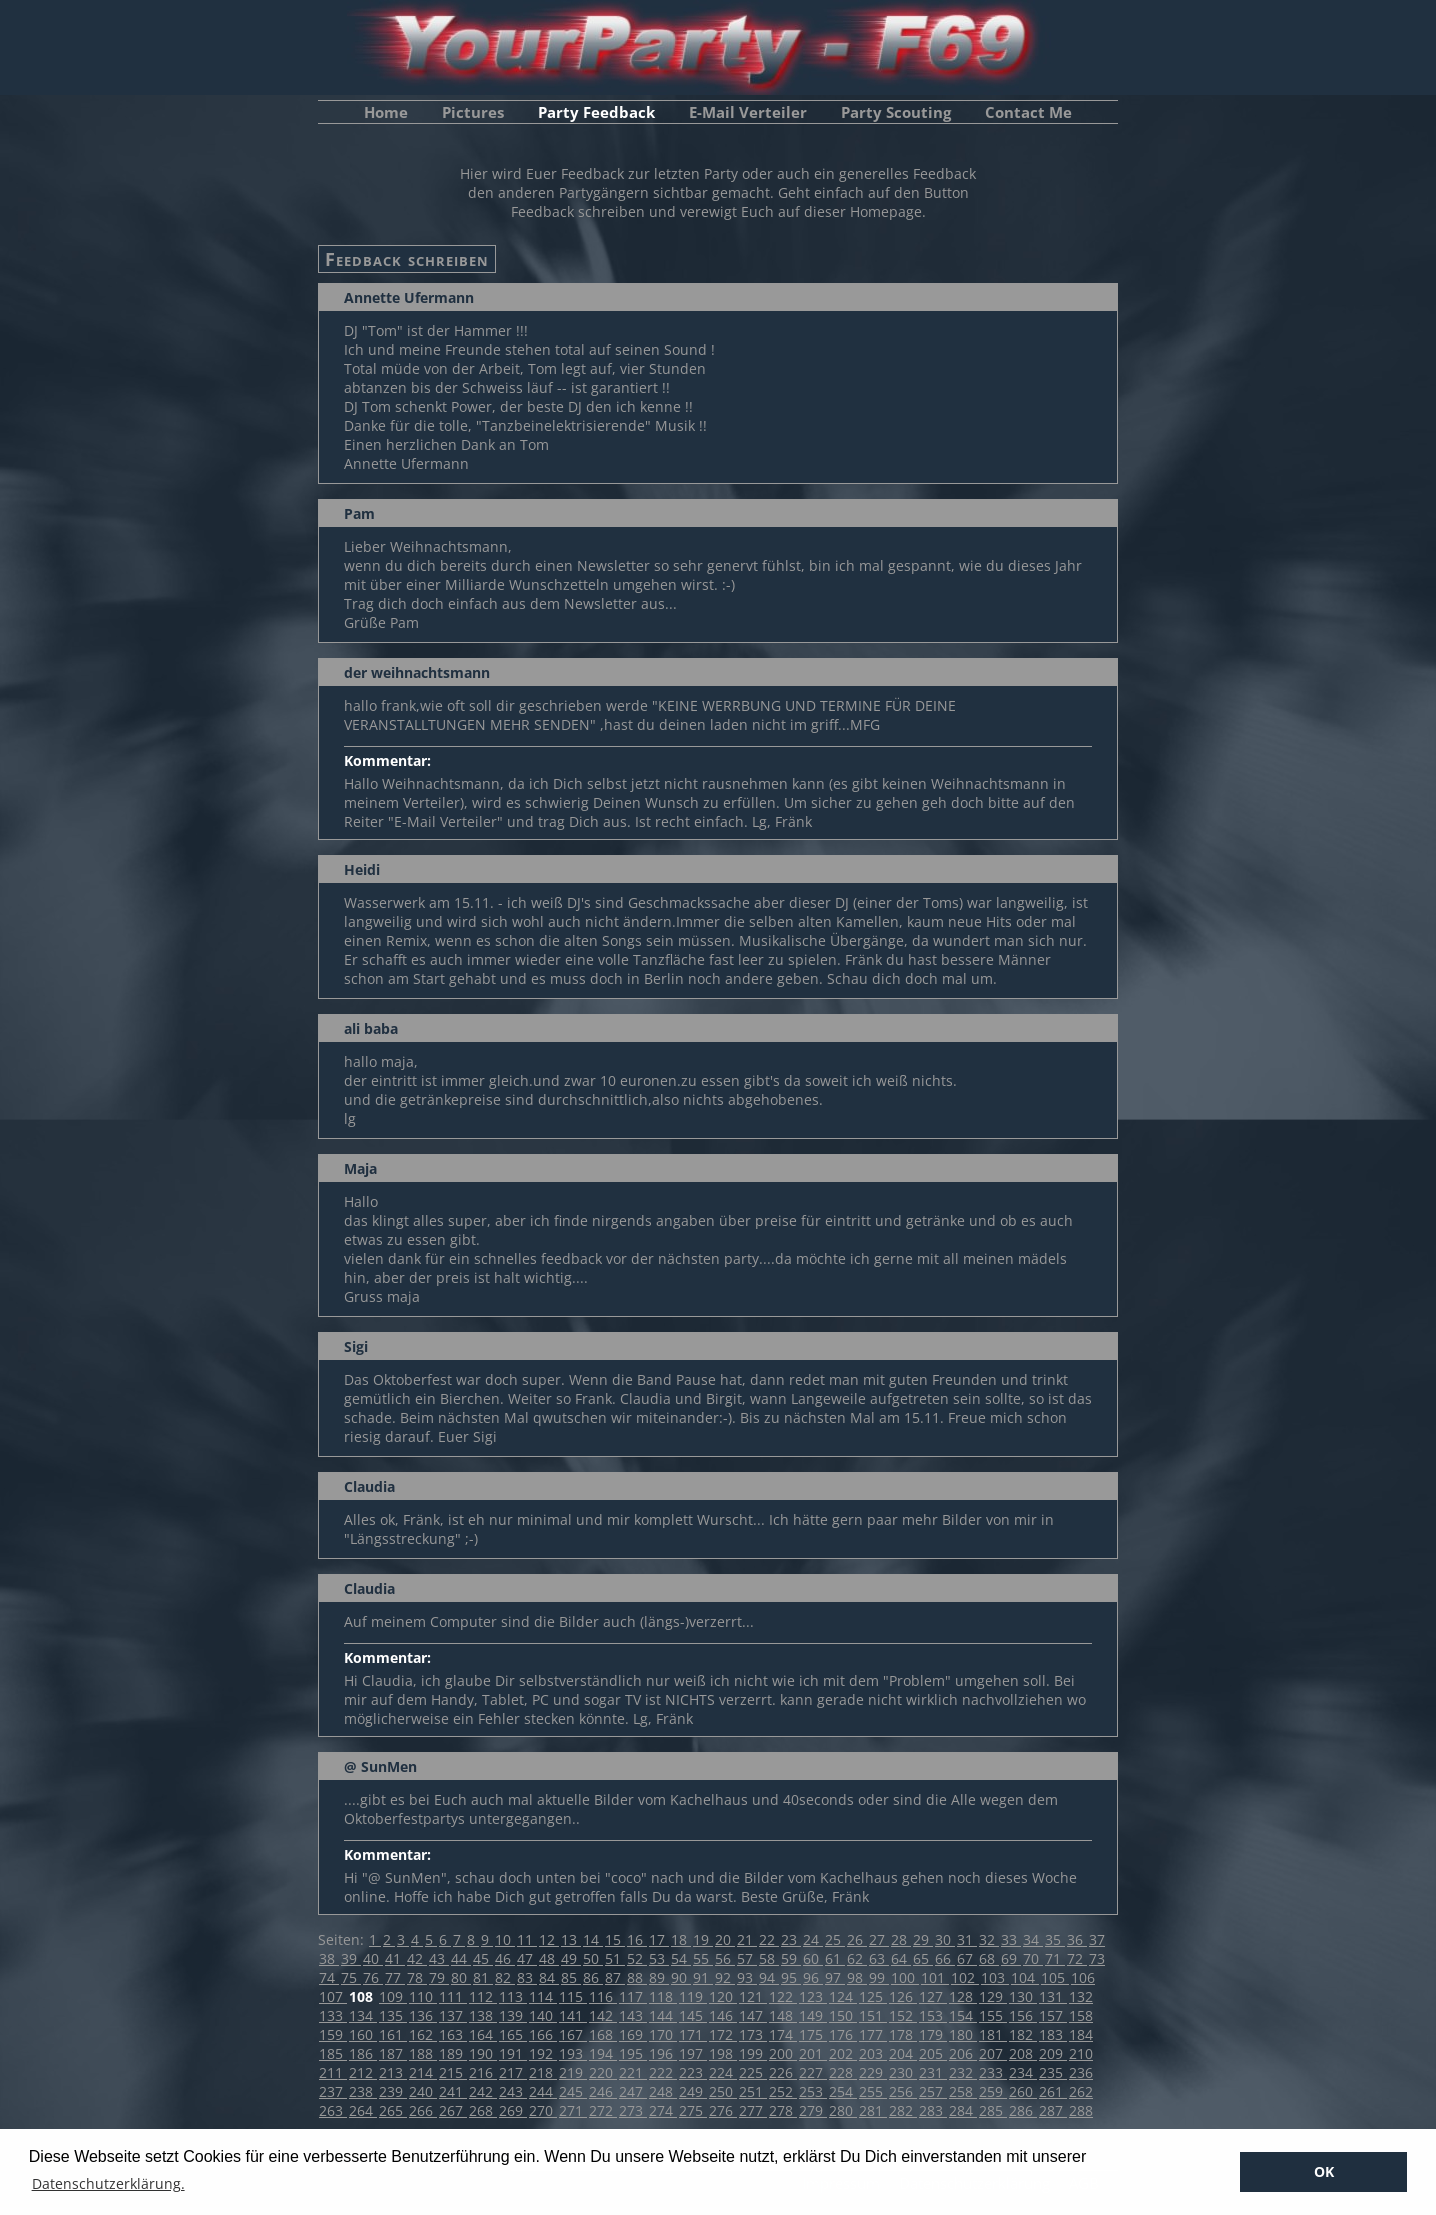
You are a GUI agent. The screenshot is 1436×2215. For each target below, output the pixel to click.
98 (857, 1977)
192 (543, 2053)
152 (903, 2015)
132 (1081, 1996)
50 (593, 1958)
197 (693, 2053)
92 (725, 1977)
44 (461, 1958)
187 (393, 2053)
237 (333, 2091)
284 (963, 2110)
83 (527, 1977)
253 (813, 2091)
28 (901, 1939)
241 (453, 2091)
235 (1053, 2072)
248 (663, 2091)
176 (843, 2034)
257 (933, 2091)
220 (603, 2072)
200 (783, 2053)
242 (483, 2091)
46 (505, 1958)
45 (483, 1958)
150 (843, 2015)
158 (1081, 2015)
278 (783, 2110)
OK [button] (1324, 2171)
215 (453, 2072)
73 (1097, 1958)
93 (747, 1977)
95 (791, 1977)
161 (393, 2034)
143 (633, 2015)
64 (901, 1958)
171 (693, 2034)
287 (1053, 2110)
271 (573, 2110)
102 (965, 1977)
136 (423, 2015)
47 (527, 1958)
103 (995, 1977)
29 (923, 1939)
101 (935, 1977)
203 (873, 2053)
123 (813, 1996)
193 (573, 2053)
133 (333, 2015)
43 (439, 1958)
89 (659, 1977)
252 (783, 2091)
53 (659, 1958)
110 (423, 1996)
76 (373, 1977)
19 (703, 1939)
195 (633, 2053)
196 (663, 2053)
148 (783, 2015)
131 (1053, 1996)
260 (1023, 2091)
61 (835, 1958)
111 (453, 1996)
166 (543, 2034)
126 (903, 1996)
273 (633, 2110)
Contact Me (1028, 112)
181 (993, 2034)
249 (693, 2091)
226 (783, 2072)
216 (483, 2072)
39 (351, 1958)
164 (483, 2034)
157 (1053, 2015)
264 (363, 2110)
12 (549, 1939)
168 (603, 2034)
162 (423, 2034)
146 (723, 2015)
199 (753, 2053)
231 (933, 2072)
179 (933, 2034)
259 (993, 2091)
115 (573, 1996)
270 (543, 2110)
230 (903, 2072)
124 (843, 1996)
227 (813, 2072)
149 (813, 2015)
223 (693, 2072)
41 (395, 1958)
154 (963, 2015)
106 (1083, 1977)
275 (693, 2110)
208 (1023, 2053)
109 (393, 1996)
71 (1055, 1958)
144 (663, 2015)
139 (513, 2015)
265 (393, 2110)
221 (633, 2072)
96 (813, 1977)
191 (513, 2053)
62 (857, 1958)
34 (1033, 1939)
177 (873, 2034)
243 (513, 2091)
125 (873, 1996)
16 (637, 1939)
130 (1023, 1996)
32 (989, 1939)
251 (753, 2091)
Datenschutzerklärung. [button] (108, 2183)
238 (363, 2091)
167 (573, 2034)
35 (1055, 1939)
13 (571, 1939)
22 (769, 1939)
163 (453, 2034)
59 (791, 1958)
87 (615, 1977)
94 (769, 1977)
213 (393, 2072)
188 (423, 2053)
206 (963, 2053)
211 (333, 2072)
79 (439, 1977)
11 (527, 1939)
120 (723, 1996)
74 (329, 1977)
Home (386, 112)
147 (753, 2015)
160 (363, 2034)
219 (573, 2072)
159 (333, 2034)
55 (703, 1958)
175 (813, 2034)
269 (513, 2110)
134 (363, 2015)
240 (423, 2091)
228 (843, 2072)
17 (659, 1939)
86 (593, 1977)
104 (1025, 1977)
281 (873, 2110)
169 (633, 2034)
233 (993, 2072)
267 (453, 2110)
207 (993, 2053)
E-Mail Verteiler (748, 112)
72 (1077, 1958)
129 (993, 1996)
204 (903, 2053)
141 (573, 2015)
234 (1023, 2072)
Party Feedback (596, 112)
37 (1097, 1939)
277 (753, 2110)
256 (903, 2091)
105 (1055, 1977)
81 (483, 1977)
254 (843, 2091)
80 (461, 1977)
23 (791, 1939)
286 (1023, 2110)
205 (933, 2053)
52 (637, 1958)
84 (549, 1977)
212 (363, 2072)
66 (945, 1958)
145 (693, 2015)
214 (423, 2072)
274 (663, 2110)
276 (723, 2110)
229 (873, 2072)
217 (513, 2072)
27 (879, 1939)
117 (633, 1996)
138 (483, 2015)
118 (663, 1996)
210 (1081, 2053)
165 (513, 2034)
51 (615, 1958)
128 (963, 1996)
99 (879, 1977)
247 (633, 2091)
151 (873, 2015)
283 (933, 2110)
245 (573, 2091)
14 (593, 1939)
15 (615, 1939)
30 (945, 1939)
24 (813, 1939)
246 (603, 2091)
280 (843, 2110)
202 (843, 2053)
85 (571, 1977)
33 (1011, 1939)
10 (505, 1939)
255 (873, 2091)
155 (993, 2015)
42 (417, 1958)
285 (993, 2110)
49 (571, 1958)
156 (1023, 2015)
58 (769, 1958)
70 (1033, 1958)
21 (747, 1939)
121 (753, 1996)
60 (813, 1958)
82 (505, 1977)
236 (1081, 2072)
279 (813, 2110)
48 (549, 1958)
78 (417, 1977)
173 (753, 2034)
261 (1053, 2091)
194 (603, 2053)
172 (723, 2034)
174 (783, 2034)
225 (753, 2072)
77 (395, 1977)
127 (933, 1996)
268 (483, 2110)
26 (857, 1939)
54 (681, 1958)
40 (373, 1958)
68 (989, 1958)
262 (1081, 2091)
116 (603, 1996)
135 (393, 2015)
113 (513, 1996)
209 (1053, 2053)
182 (1023, 2034)
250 (723, 2091)
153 (933, 2015)
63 (879, 1958)
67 (967, 1958)
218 (543, 2072)
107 (333, 1996)
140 (543, 2015)
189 (453, 2053)
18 (681, 1939)
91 (703, 1977)
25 (835, 1939)
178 (903, 2034)
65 (923, 1958)
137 (453, 2015)
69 (1011, 1958)
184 (1081, 2034)
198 (723, 2053)
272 (603, 2110)
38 (329, 1958)
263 (333, 2110)
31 (967, 1939)
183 (1053, 2034)
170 (663, 2034)
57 (747, 1958)
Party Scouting (896, 112)
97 (835, 1977)
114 (543, 1996)
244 (543, 2091)
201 (813, 2053)
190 (483, 2053)
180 (963, 2034)
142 (603, 2015)
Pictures (473, 112)
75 (351, 1977)
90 (681, 1977)
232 (963, 2072)
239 (393, 2091)
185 (333, 2053)
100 (905, 1977)
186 (363, 2053)
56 (725, 1958)
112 (483, 1996)
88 (637, 1977)
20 (725, 1939)
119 (693, 1996)
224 (723, 2072)
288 (1081, 2110)
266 (423, 2110)
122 (783, 1996)
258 (963, 2091)
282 (903, 2110)
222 (663, 2072)
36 (1077, 1939)
